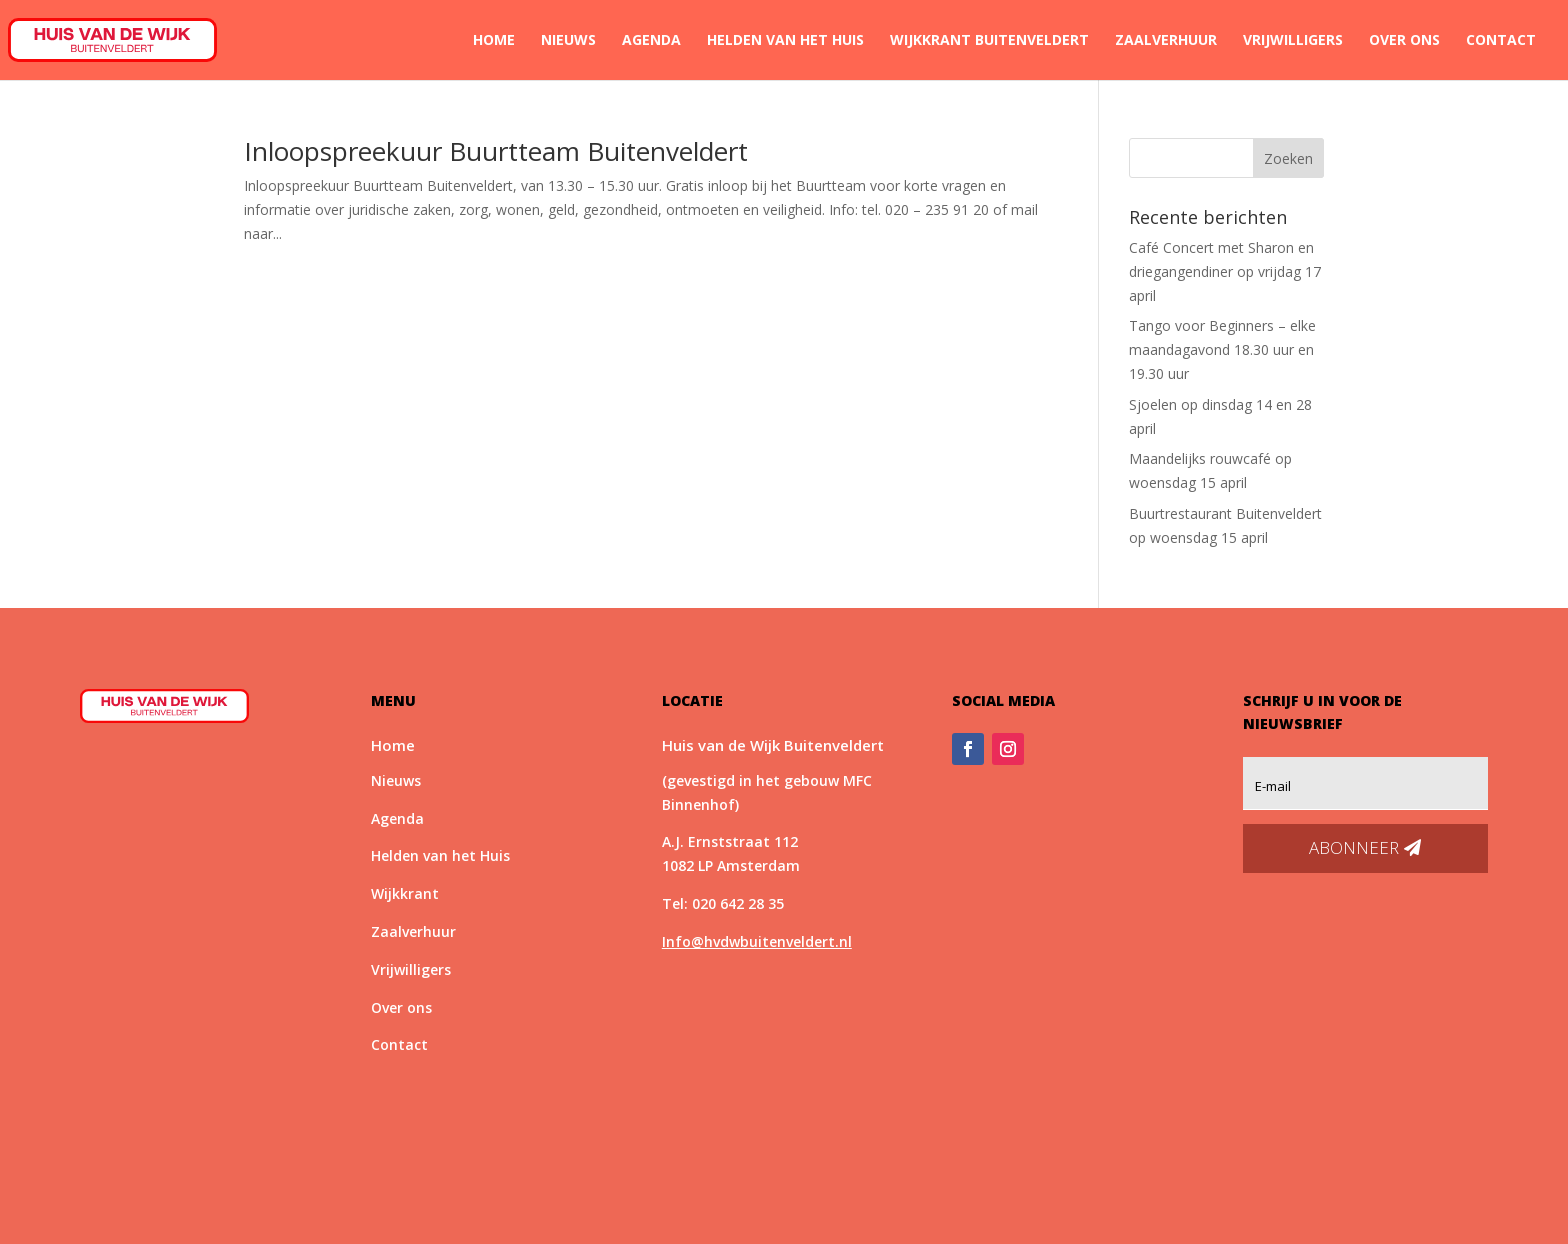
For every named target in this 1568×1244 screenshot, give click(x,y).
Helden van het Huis (785, 41)
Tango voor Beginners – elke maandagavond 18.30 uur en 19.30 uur (1222, 349)
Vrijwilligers (1293, 41)
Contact (1501, 41)
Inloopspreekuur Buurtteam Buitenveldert (496, 151)
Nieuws (568, 41)
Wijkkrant (405, 893)
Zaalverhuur (1166, 41)
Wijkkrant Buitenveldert (989, 41)
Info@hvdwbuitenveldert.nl (757, 941)
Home (494, 41)
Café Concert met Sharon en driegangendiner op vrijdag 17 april (1225, 271)
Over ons (1404, 41)
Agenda (651, 41)
